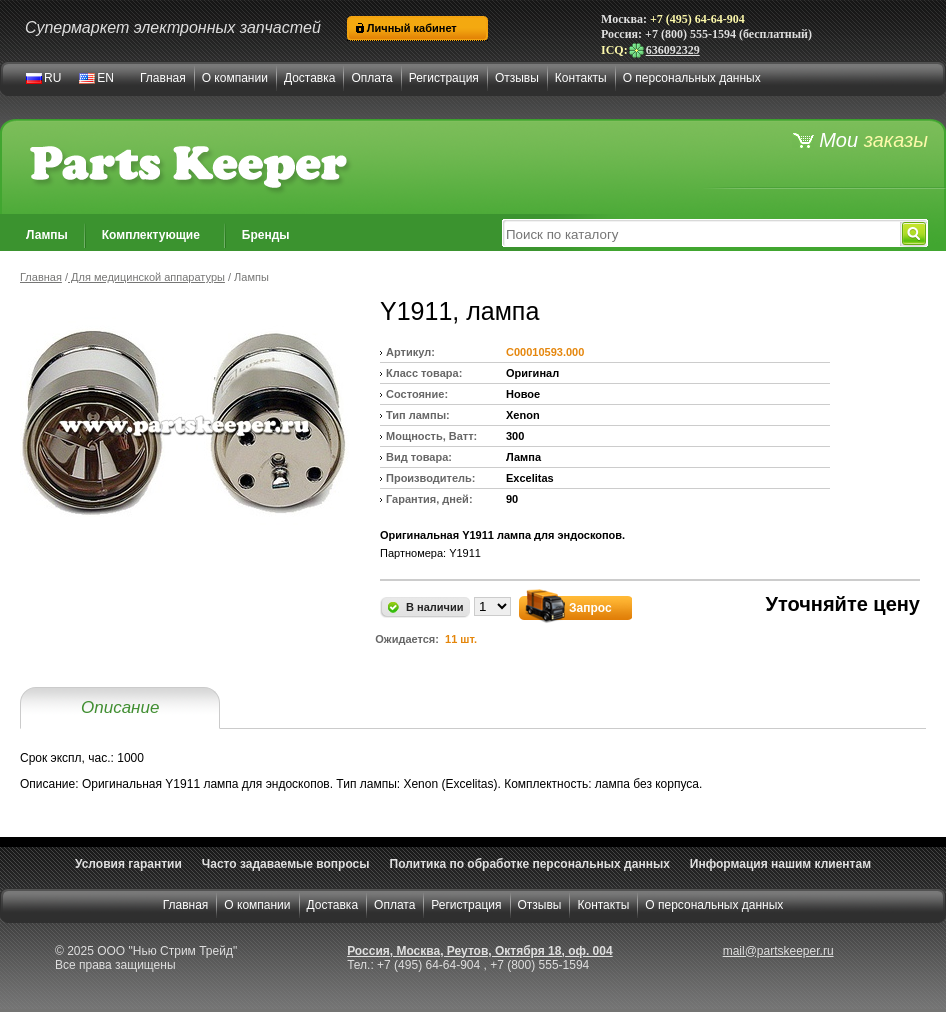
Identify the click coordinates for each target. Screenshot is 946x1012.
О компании (235, 78)
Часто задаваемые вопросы (286, 864)
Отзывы (517, 78)
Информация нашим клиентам (780, 864)
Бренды (266, 235)
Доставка (310, 78)
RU (52, 78)
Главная (163, 78)
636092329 (664, 50)
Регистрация (444, 78)
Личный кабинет (412, 28)
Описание (120, 707)
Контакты (581, 78)
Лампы (47, 235)
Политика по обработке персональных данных (530, 864)
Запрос (590, 608)
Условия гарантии (128, 864)
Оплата (371, 78)
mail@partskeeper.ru (778, 951)
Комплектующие (151, 235)
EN (105, 78)
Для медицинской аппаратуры (146, 277)
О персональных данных (692, 78)
